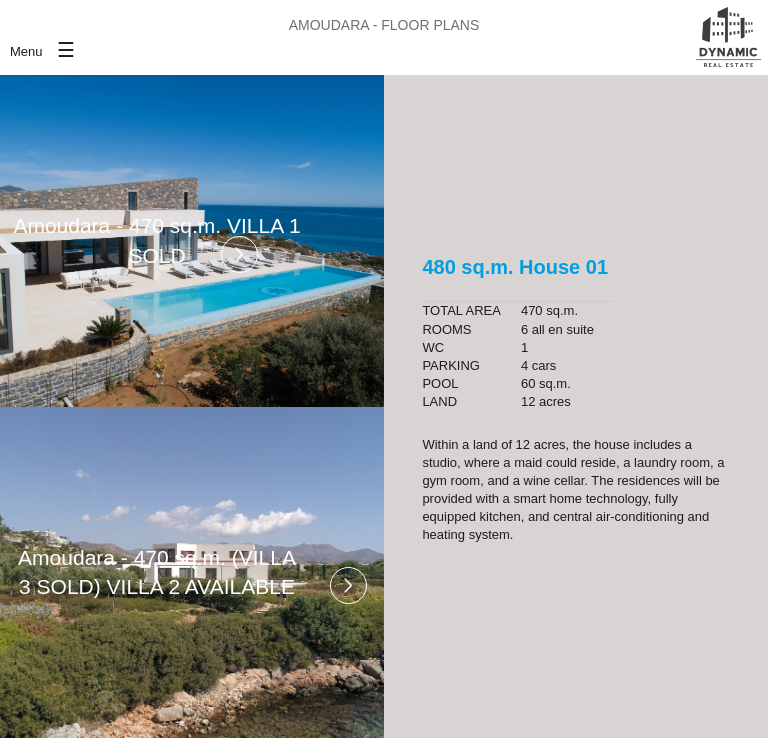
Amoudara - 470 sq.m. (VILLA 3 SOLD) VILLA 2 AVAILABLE (157, 572)
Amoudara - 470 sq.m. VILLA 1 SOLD (156, 240)
